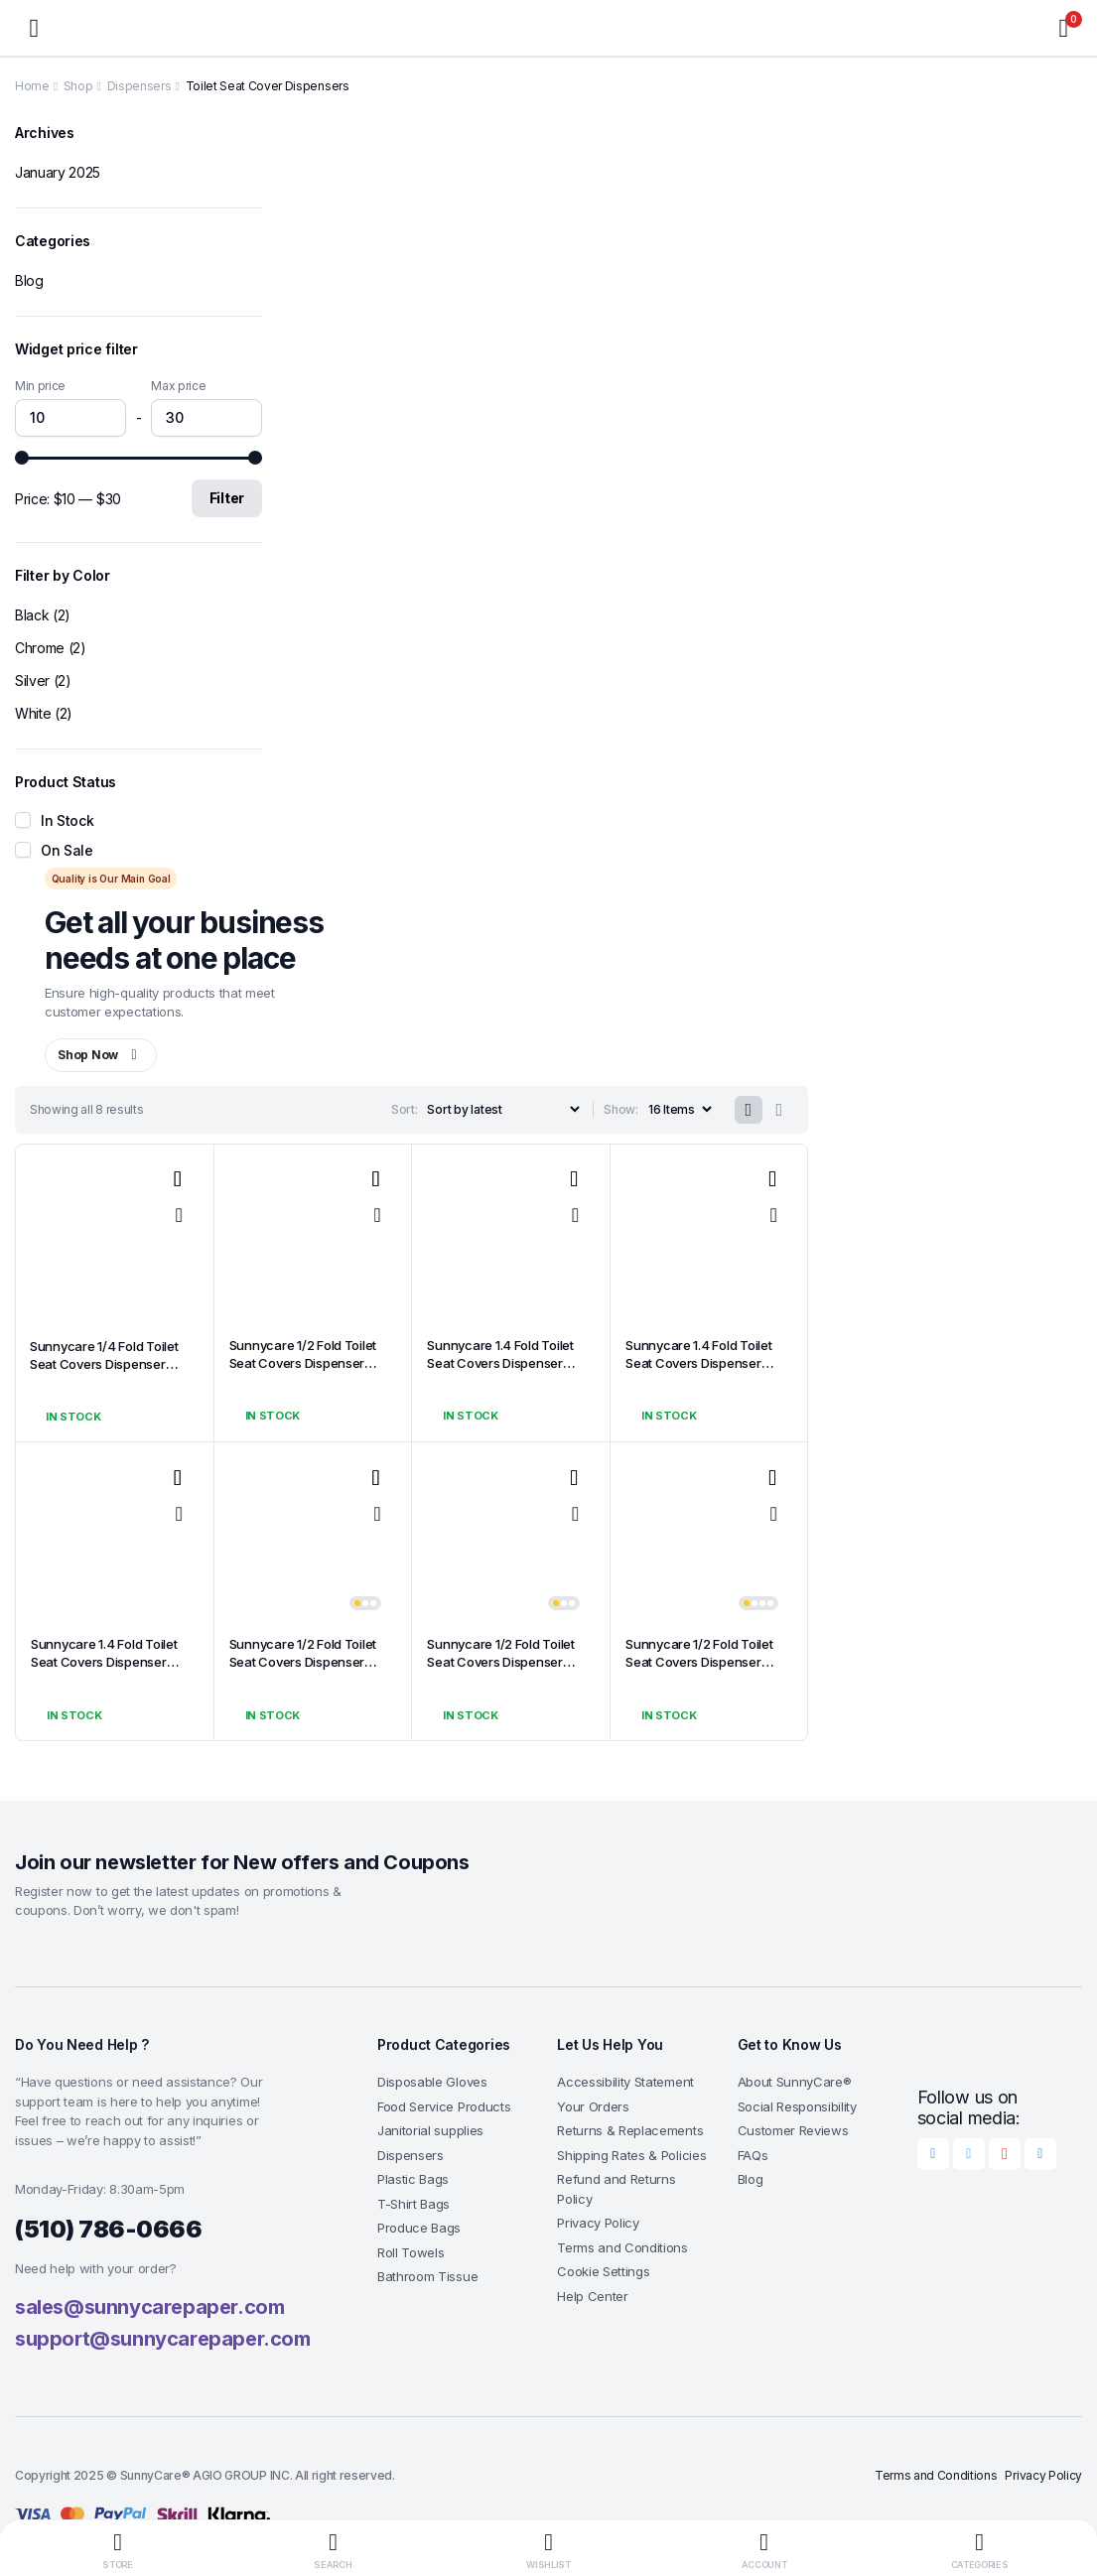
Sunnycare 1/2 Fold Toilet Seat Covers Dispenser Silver (292, 1663)
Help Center (592, 2298)
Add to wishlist (178, 1181)
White (33, 713)
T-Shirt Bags (413, 2206)
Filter (226, 497)
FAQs (753, 2157)
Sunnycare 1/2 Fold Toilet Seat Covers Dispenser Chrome (292, 1364)
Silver (32, 680)
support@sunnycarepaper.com (163, 2341)
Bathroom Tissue (427, 2278)
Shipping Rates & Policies (631, 2157)
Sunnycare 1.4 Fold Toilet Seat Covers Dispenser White (94, 1663)
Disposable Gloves (432, 2084)
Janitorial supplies (430, 2132)
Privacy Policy (598, 2225)
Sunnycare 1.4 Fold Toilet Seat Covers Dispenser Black (688, 1364)
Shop (78, 85)
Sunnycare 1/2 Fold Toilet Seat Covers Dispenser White (688, 1663)
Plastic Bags (413, 2181)
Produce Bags (419, 2229)
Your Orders (592, 2108)
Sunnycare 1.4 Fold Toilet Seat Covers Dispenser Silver (490, 1364)
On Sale (67, 850)
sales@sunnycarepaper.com (149, 2309)
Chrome (40, 647)
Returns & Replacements (630, 2132)
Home (32, 85)
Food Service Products (443, 2108)
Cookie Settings (603, 2273)
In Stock (67, 820)
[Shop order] (499, 1110)
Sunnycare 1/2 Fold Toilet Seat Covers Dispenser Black (490, 1663)
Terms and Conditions (622, 2249)
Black (32, 615)
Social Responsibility (797, 2108)
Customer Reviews (793, 2132)
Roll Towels (410, 2254)
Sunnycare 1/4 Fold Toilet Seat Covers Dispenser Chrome (93, 1365)
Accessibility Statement (625, 2084)
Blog (29, 280)
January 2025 (57, 172)
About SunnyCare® (795, 2084)
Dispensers (139, 85)
